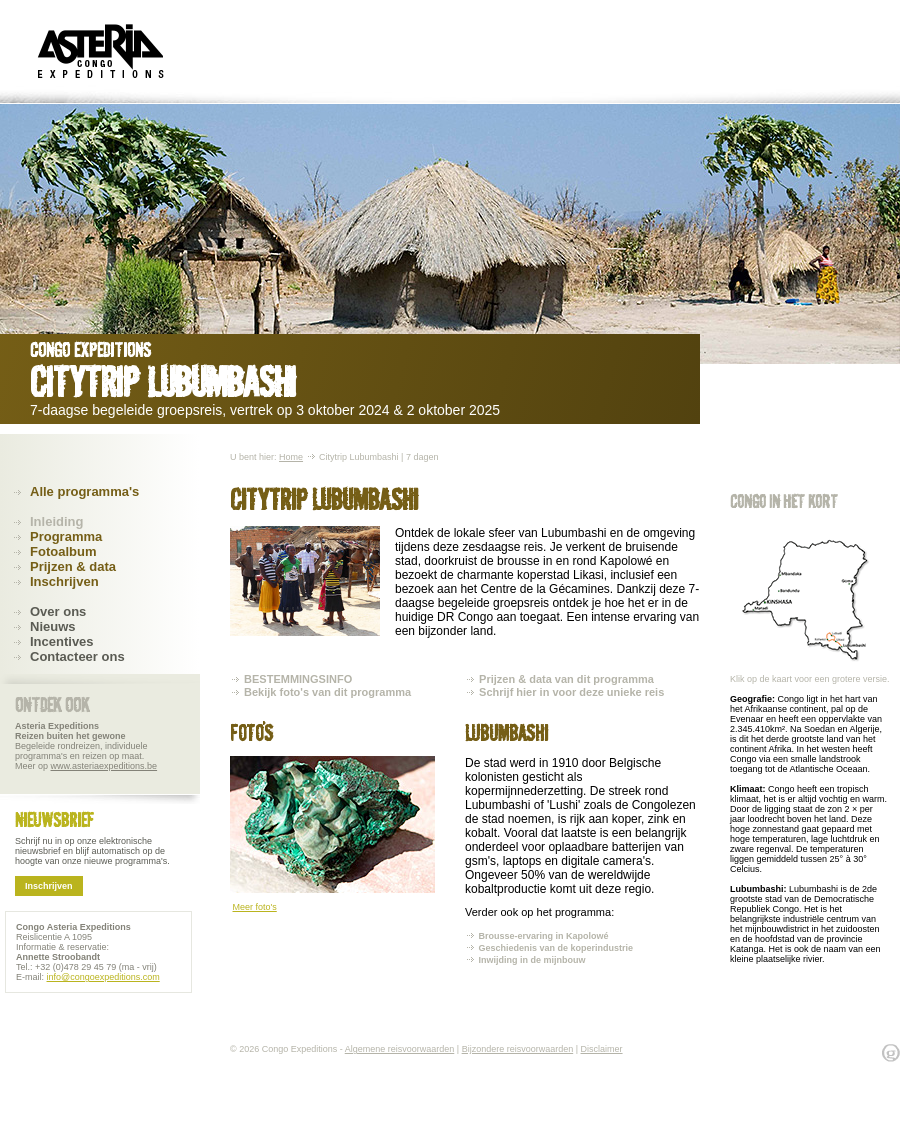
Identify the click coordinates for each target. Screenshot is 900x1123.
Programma (66, 536)
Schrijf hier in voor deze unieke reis (571, 692)
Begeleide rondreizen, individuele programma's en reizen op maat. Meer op (86, 746)
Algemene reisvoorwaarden (400, 1049)
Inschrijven (64, 581)
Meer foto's (255, 907)
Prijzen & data (73, 566)
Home (291, 457)
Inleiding (56, 521)
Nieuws (53, 626)
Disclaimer (602, 1049)
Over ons (58, 611)
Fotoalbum (63, 551)
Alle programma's (84, 491)
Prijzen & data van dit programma (566, 679)
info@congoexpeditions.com (103, 977)
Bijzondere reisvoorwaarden (518, 1049)
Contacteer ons (77, 656)
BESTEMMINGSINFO (298, 679)
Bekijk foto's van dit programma (327, 692)
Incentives (62, 641)
